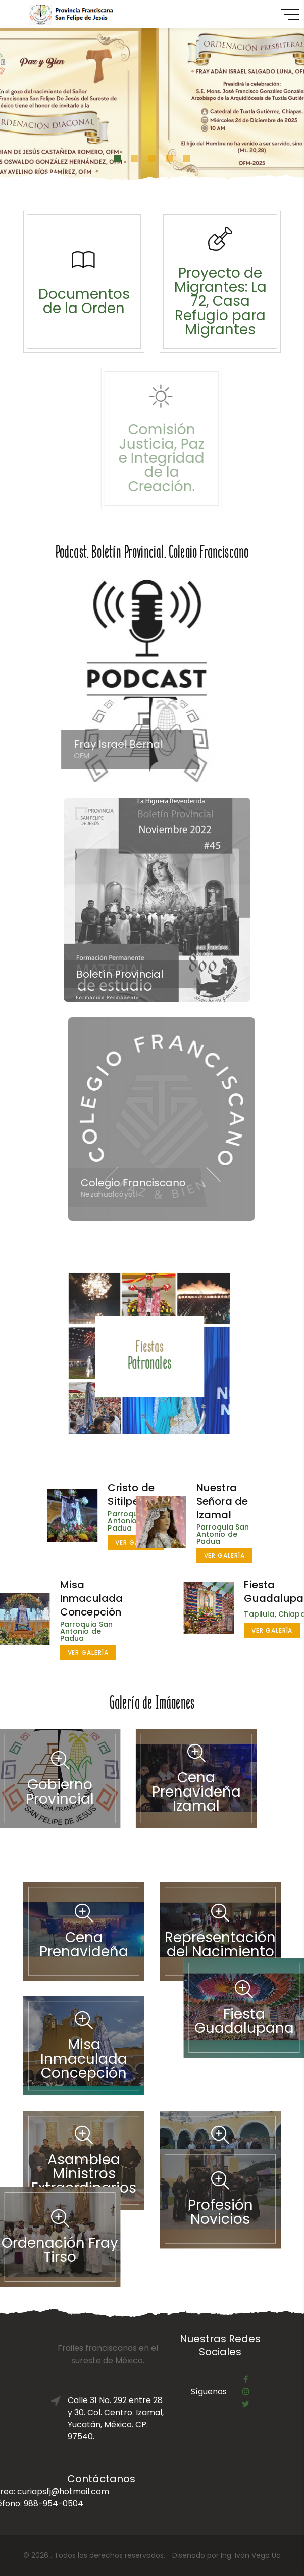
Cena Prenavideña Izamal (151, 1792)
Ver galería (179, 1555)
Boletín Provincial (132, 974)
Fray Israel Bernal (127, 744)
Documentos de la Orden (84, 301)
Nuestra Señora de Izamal (177, 1500)
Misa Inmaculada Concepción (46, 1598)
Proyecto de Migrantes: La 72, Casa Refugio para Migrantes (221, 301)
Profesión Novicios (220, 2163)
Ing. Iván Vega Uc (251, 2555)
